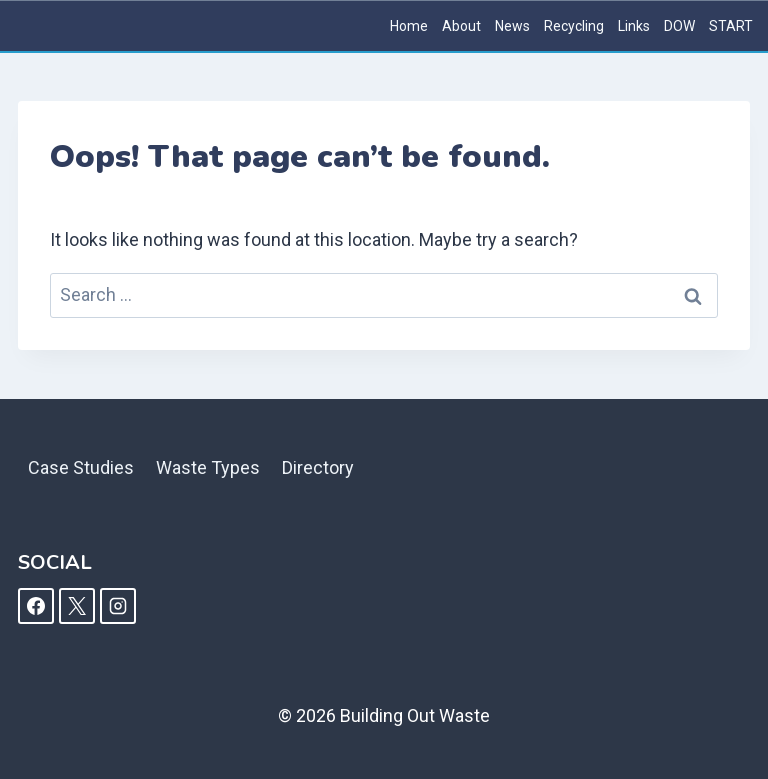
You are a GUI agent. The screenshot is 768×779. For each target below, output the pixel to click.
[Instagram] (118, 606)
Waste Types (208, 467)
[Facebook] (36, 606)
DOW (679, 26)
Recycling (574, 26)
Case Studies (81, 467)
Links (634, 26)
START (731, 26)
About (461, 26)
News (512, 26)
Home (409, 26)
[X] (77, 606)
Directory (318, 467)
